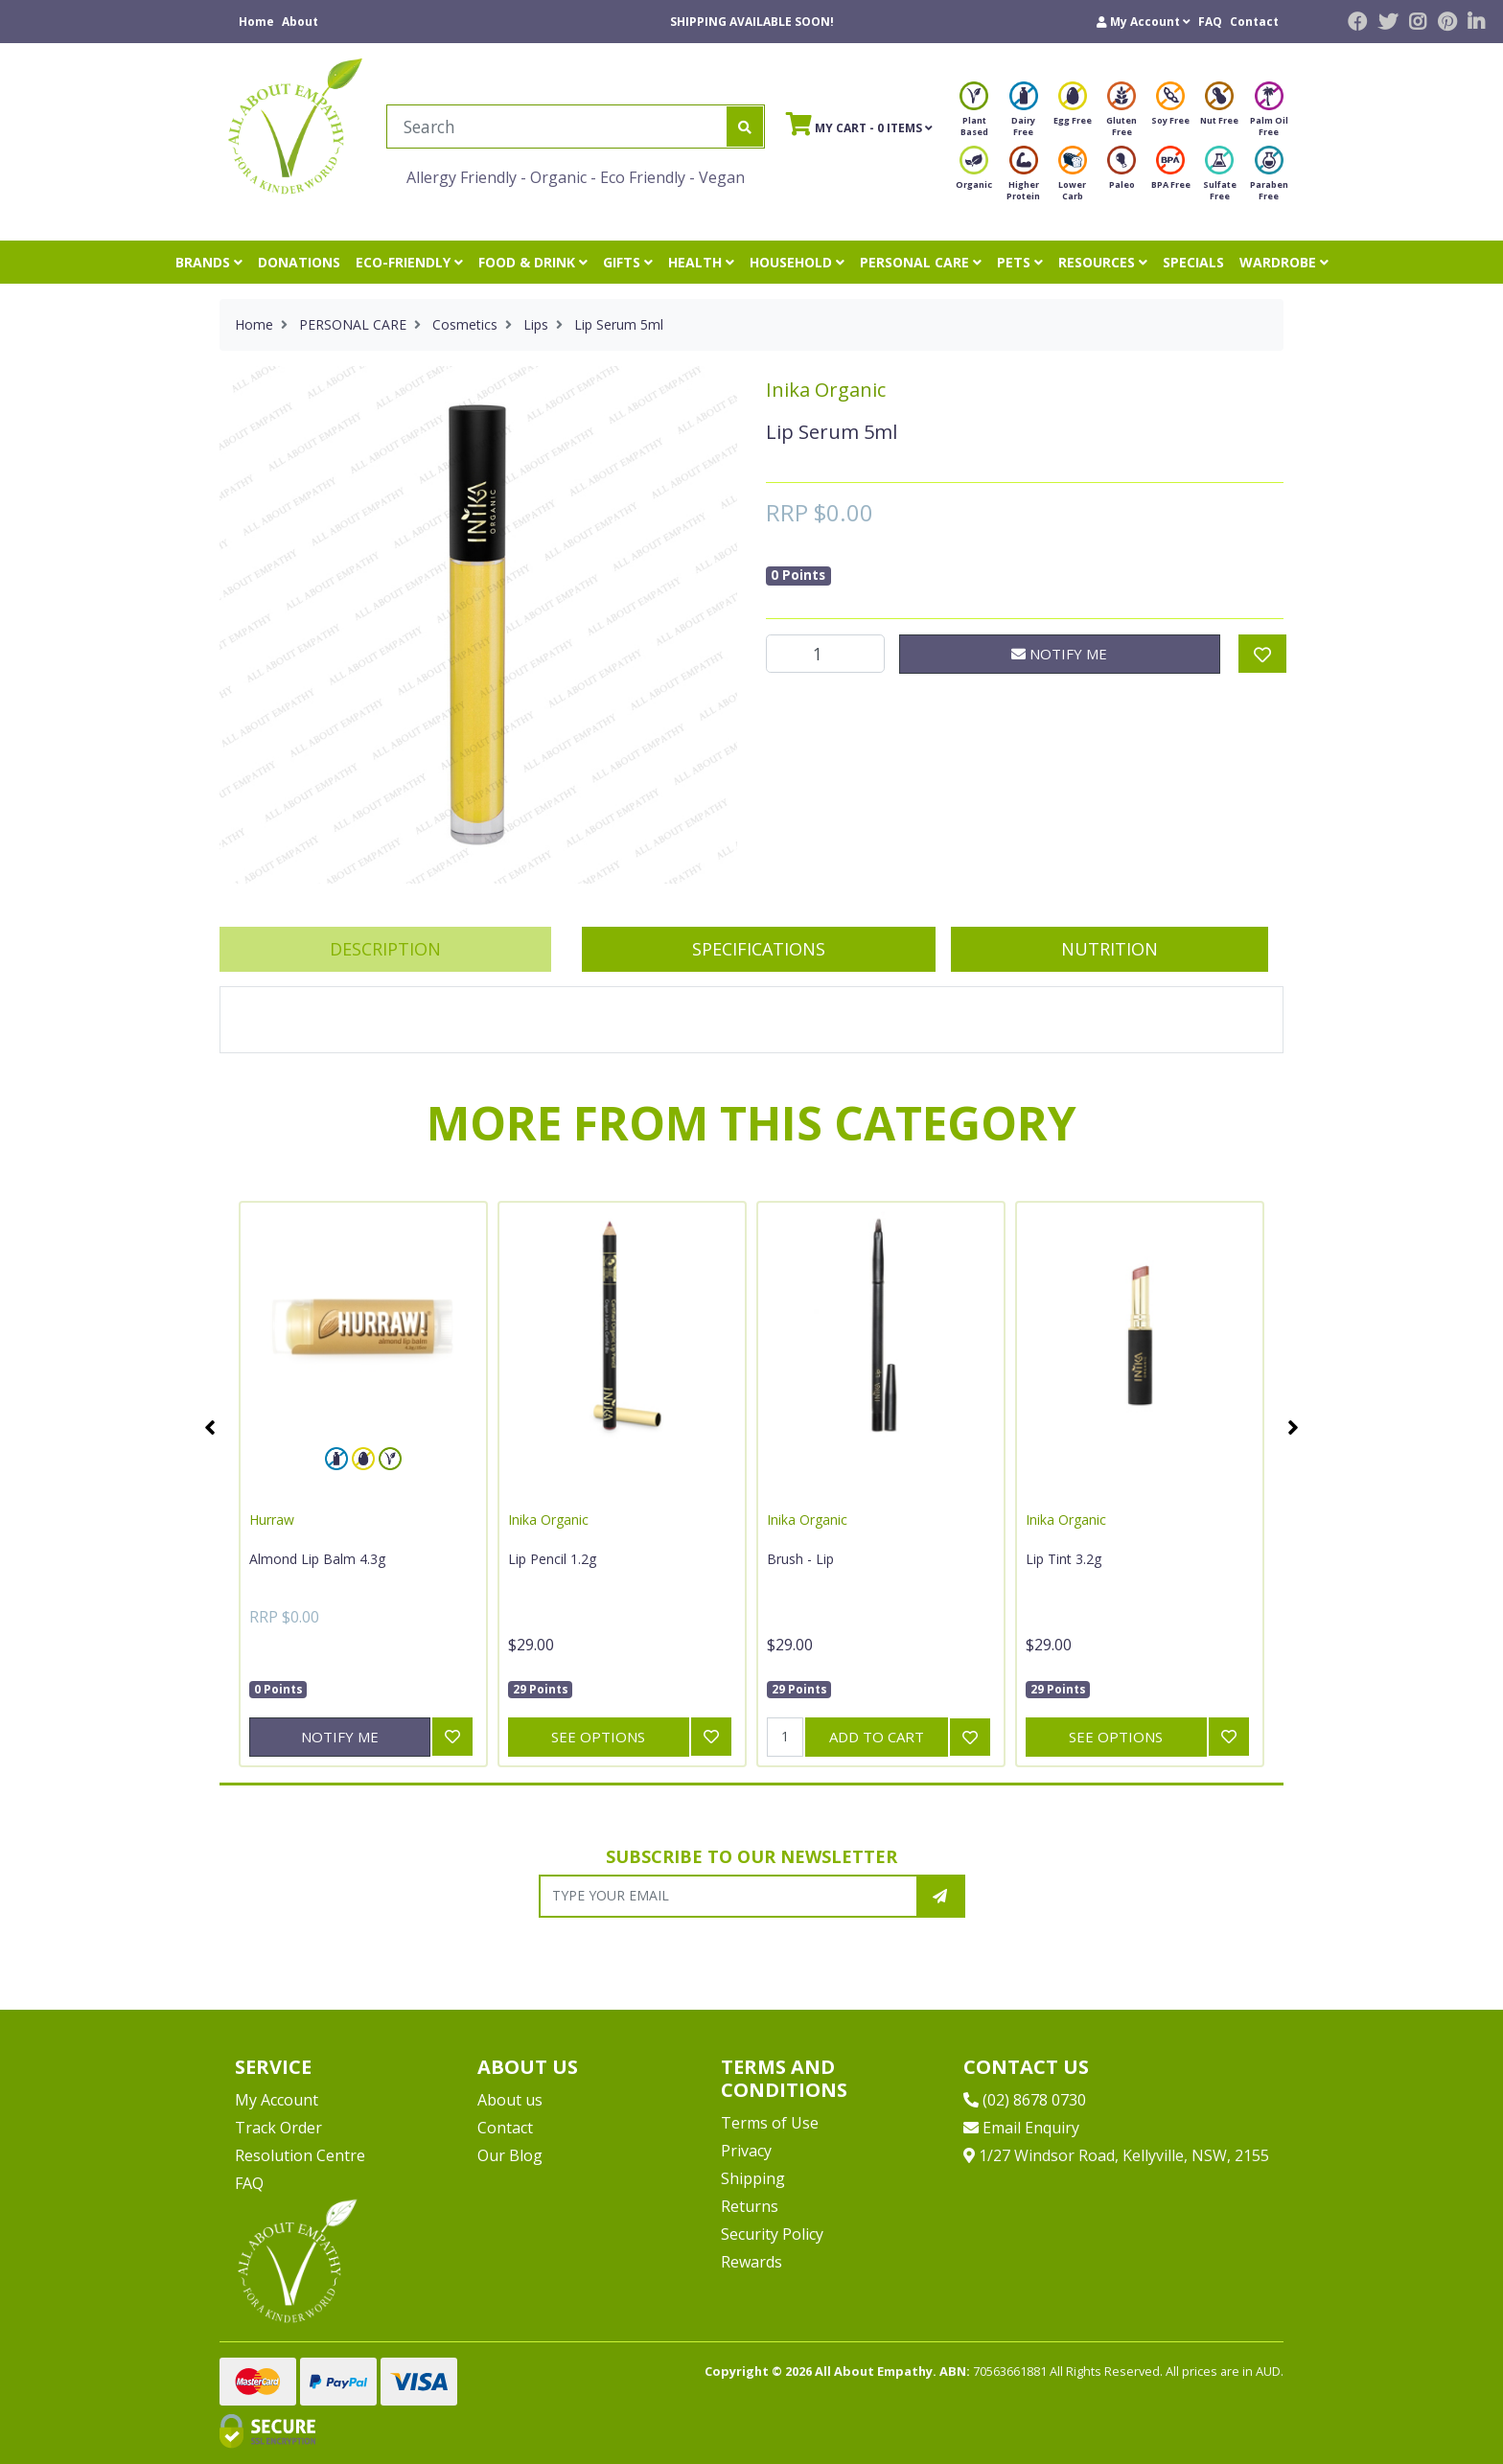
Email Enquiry (1021, 2127)
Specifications (758, 948)
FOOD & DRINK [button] (533, 262)
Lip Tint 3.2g (1063, 1559)
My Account (276, 2099)
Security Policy (772, 2234)
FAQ (1210, 21)
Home (256, 21)
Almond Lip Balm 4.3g (317, 1559)
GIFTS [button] (628, 262)
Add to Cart (876, 1736)
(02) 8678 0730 (1024, 2099)
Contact (1254, 21)
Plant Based (974, 114)
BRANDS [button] (209, 262)
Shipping (753, 2178)
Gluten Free (1121, 114)
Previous (210, 1427)
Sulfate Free (1220, 178)
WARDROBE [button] (1284, 262)
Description (385, 948)
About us (510, 2099)
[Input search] (557, 126)
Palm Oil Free (1269, 114)
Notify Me (1059, 653)
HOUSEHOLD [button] (797, 262)
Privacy (746, 2150)
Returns (749, 2206)
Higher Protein (1023, 178)
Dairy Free (1023, 114)
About (300, 21)
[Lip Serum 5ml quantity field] (825, 653)
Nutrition (1109, 948)
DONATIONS (299, 262)
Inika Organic (826, 390)
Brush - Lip (800, 1559)
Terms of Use (770, 2122)
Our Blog (510, 2155)
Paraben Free (1269, 178)
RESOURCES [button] (1102, 262)
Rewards (751, 2261)
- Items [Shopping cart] (859, 123)
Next (1293, 1427)
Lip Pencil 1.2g (552, 1559)
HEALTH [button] (701, 262)
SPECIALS (1193, 262)
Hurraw (271, 1519)
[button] (1143, 21)
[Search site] (745, 126)
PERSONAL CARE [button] (921, 262)
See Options (598, 1736)
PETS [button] (1020, 262)
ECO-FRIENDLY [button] (409, 262)
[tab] (385, 949)
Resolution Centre (300, 2155)
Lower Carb (1072, 178)
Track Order (278, 2127)
